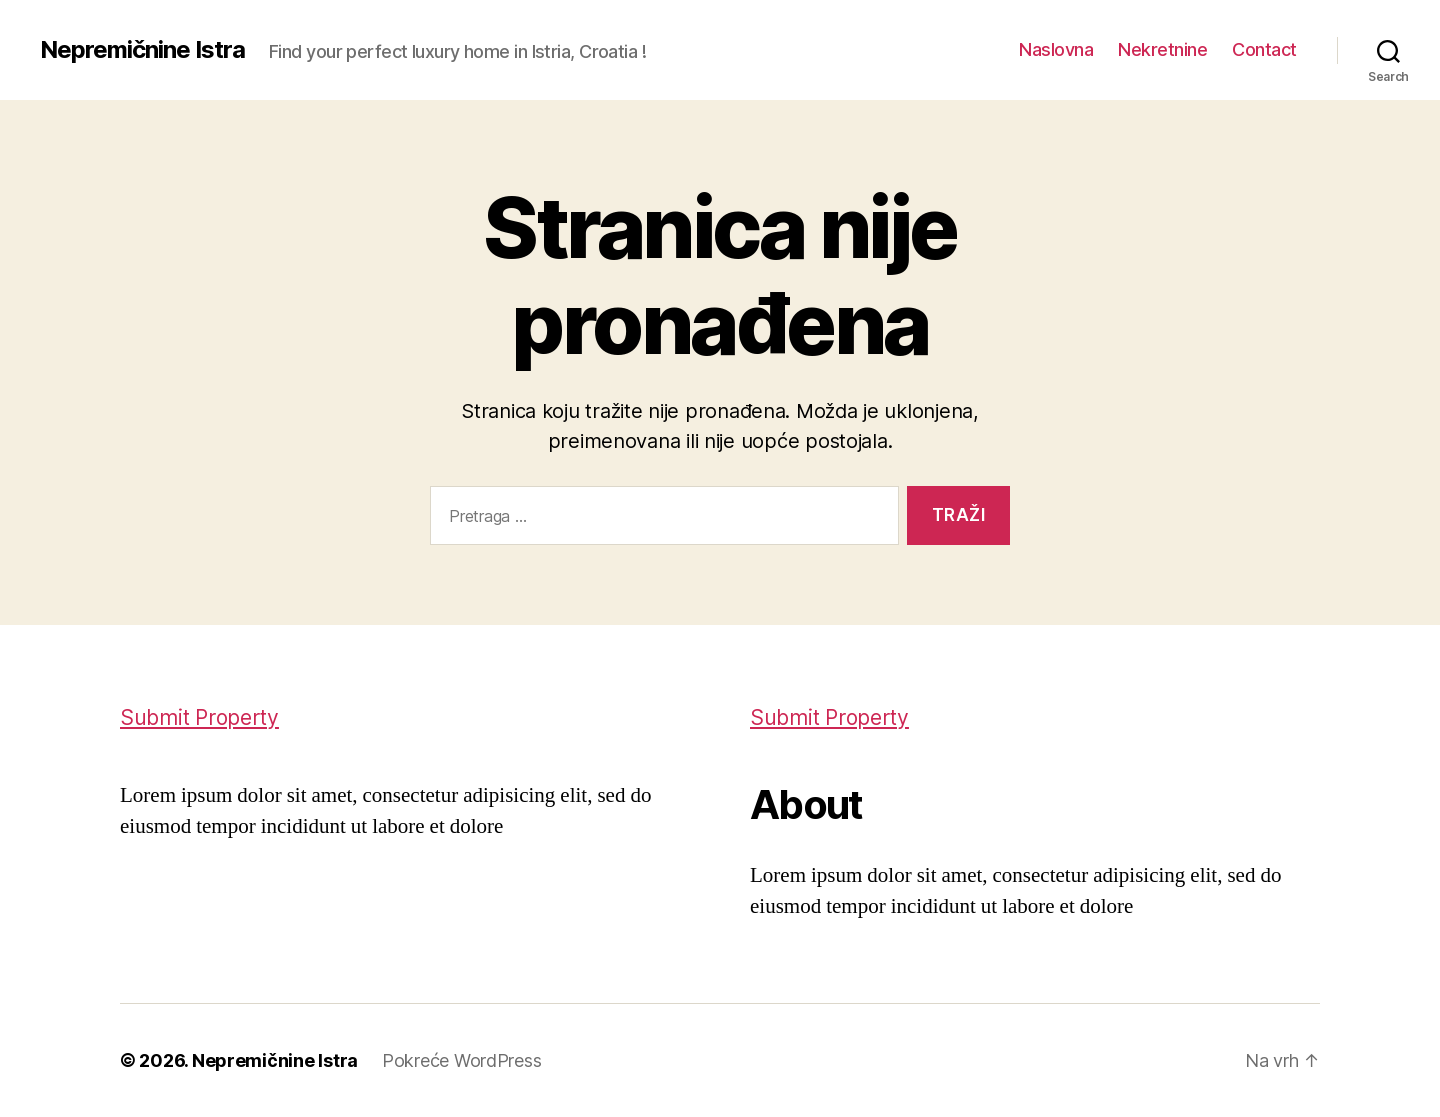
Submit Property (199, 717)
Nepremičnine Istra (142, 50)
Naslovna (1056, 49)
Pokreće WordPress (461, 1060)
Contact (1264, 49)
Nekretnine (1162, 49)
